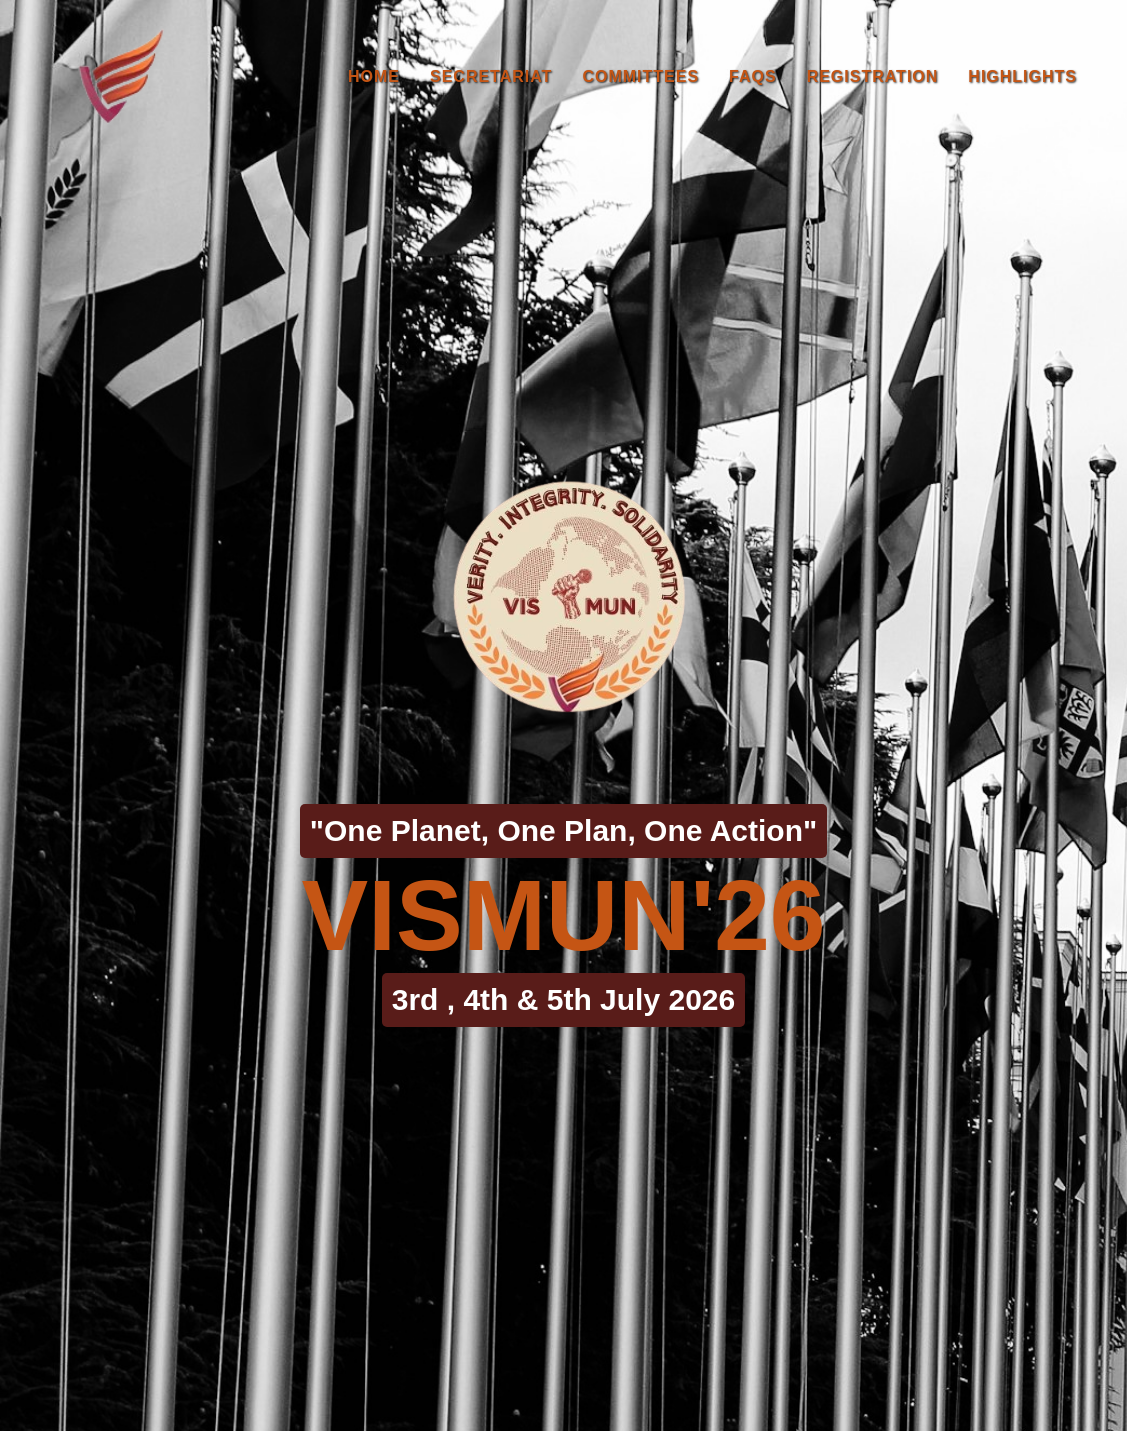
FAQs (753, 76)
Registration (873, 76)
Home (374, 76)
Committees (640, 76)
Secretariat (491, 76)
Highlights (1022, 76)
